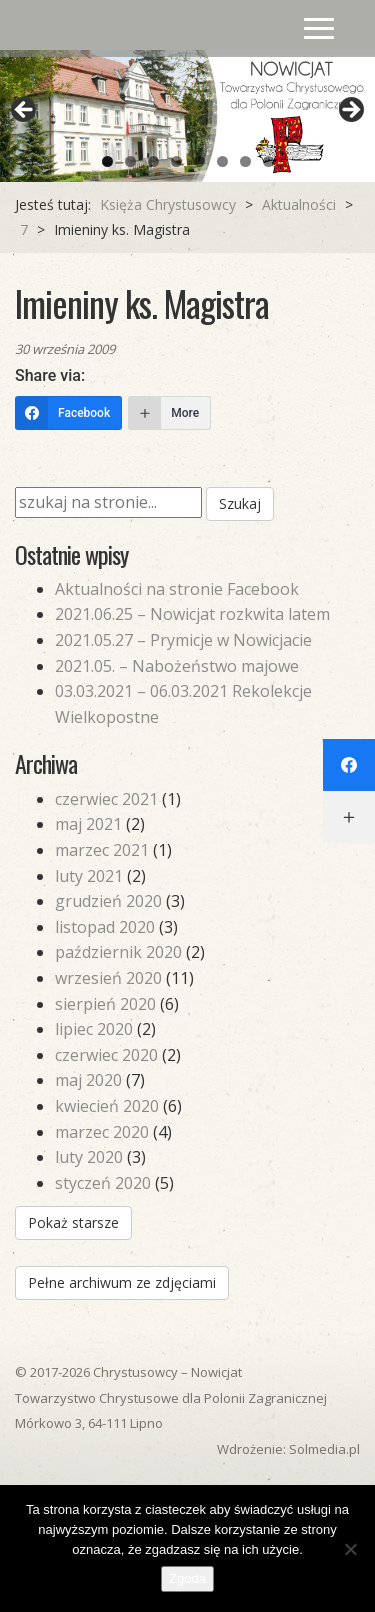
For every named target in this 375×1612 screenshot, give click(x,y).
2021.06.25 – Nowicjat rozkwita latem (192, 614)
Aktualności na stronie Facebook (177, 589)
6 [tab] (222, 161)
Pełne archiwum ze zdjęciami (122, 1282)
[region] (187, 116)
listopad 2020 (105, 927)
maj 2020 (88, 1080)
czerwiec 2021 (106, 799)
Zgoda (187, 1578)
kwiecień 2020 (107, 1106)
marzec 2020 (102, 1132)
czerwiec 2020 (106, 1055)
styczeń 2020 (103, 1183)
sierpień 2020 (105, 1004)
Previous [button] (25, 111)
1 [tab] (107, 161)
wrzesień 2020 (108, 978)
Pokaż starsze (73, 1222)
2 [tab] (130, 161)
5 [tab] (199, 161)
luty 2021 (89, 876)
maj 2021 (88, 824)
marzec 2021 (102, 850)
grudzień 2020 (108, 901)
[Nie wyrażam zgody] (350, 1549)
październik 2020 (118, 952)
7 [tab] (245, 161)
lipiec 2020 (94, 1029)
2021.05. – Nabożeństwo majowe (177, 666)
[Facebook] (68, 413)
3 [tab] (153, 161)
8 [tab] (268, 161)
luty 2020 (89, 1157)
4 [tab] (176, 161)
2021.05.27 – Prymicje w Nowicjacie (183, 640)
